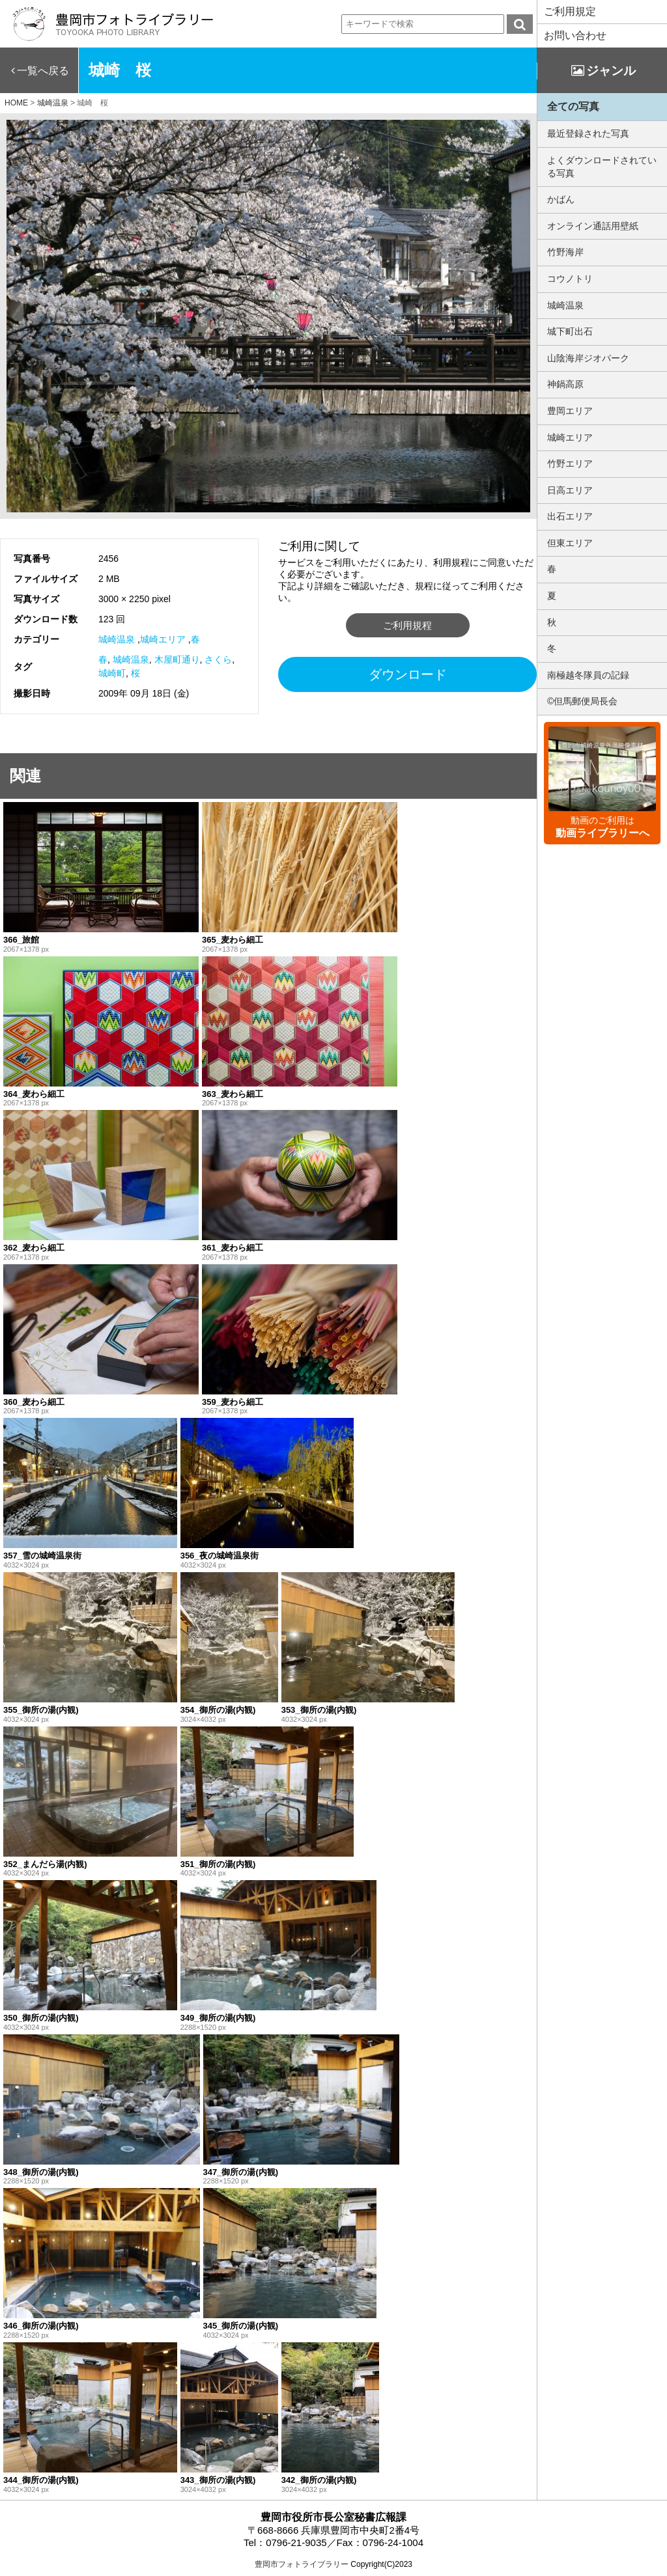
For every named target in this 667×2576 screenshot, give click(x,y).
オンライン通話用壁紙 (592, 226)
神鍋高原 (565, 384)
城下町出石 (570, 331)
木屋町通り (177, 659)
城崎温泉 (116, 639)
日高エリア (570, 490)
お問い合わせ (575, 35)
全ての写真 (573, 106)
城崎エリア (163, 639)
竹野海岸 (565, 252)
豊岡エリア (570, 411)
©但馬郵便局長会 (582, 701)
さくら (218, 659)
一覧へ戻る (43, 70)
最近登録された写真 (588, 133)
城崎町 (112, 673)
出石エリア (570, 516)
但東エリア (570, 543)
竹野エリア (570, 463)
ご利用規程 (407, 625)
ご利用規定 (570, 11)
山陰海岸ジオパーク (588, 358)
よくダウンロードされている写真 (602, 166)
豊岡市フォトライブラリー (301, 2564)
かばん (561, 199)
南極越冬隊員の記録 (588, 675)
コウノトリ (570, 278)
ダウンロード (408, 674)
